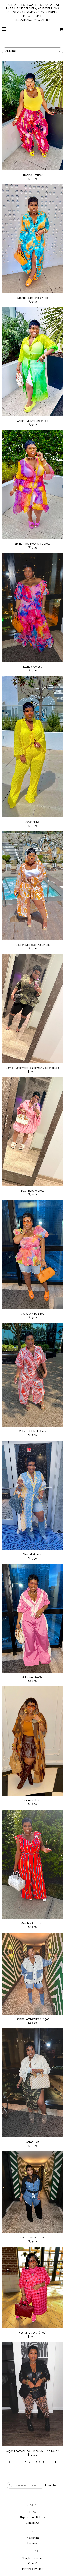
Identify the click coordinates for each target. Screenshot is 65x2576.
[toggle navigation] (4, 29)
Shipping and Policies (32, 2517)
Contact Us (32, 2522)
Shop (32, 2512)
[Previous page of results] (10, 2462)
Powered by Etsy (32, 2568)
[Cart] (61, 29)
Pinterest (32, 2543)
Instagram (32, 2537)
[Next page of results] (55, 2462)
